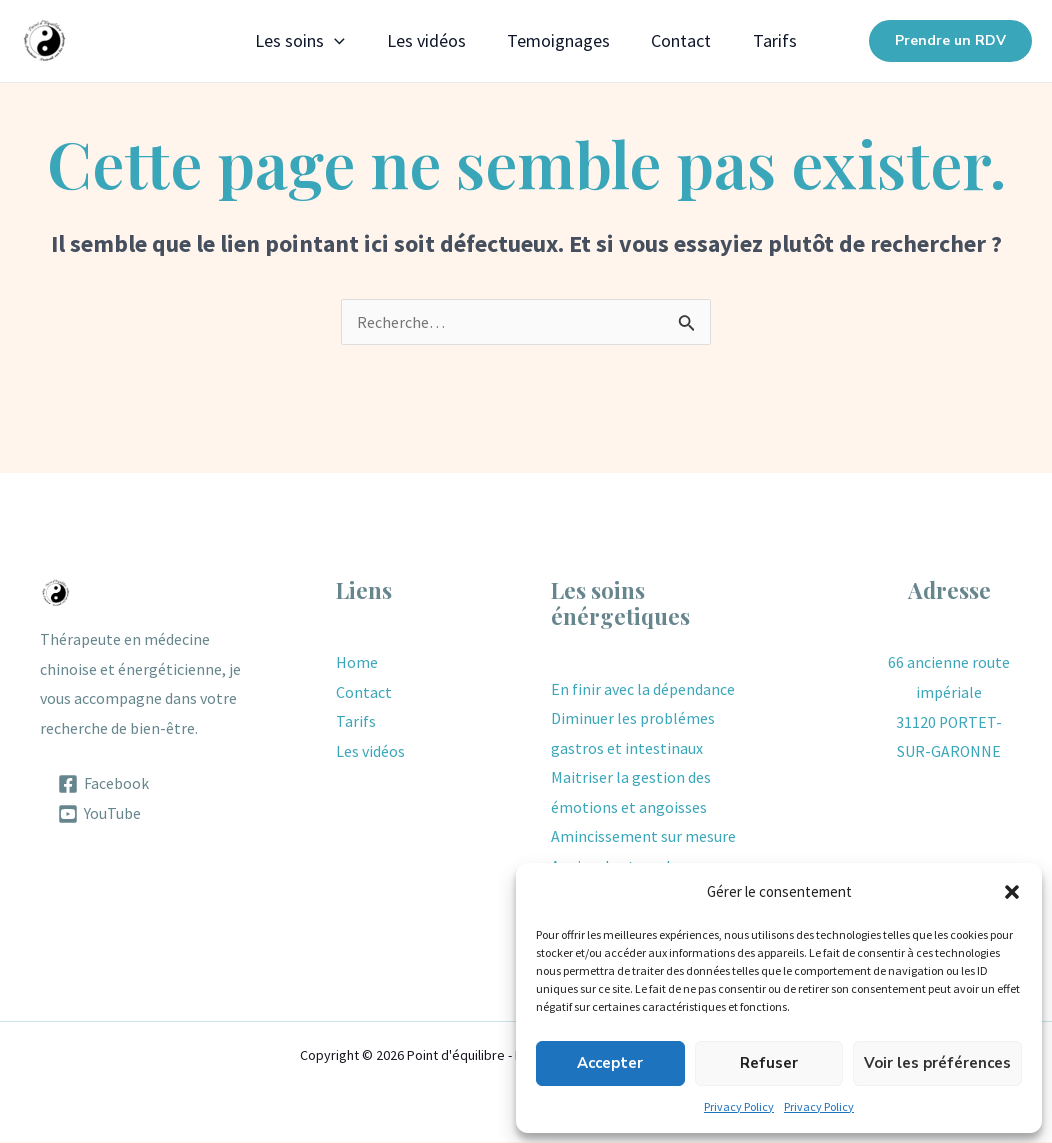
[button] (1012, 892)
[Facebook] (104, 784)
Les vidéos (419, 40)
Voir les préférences (937, 1063)
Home (357, 662)
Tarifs (788, 40)
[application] (321, 41)
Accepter (610, 1063)
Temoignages (558, 40)
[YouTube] (100, 814)
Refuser (769, 1063)
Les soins (287, 41)
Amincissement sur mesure (643, 837)
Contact (688, 40)
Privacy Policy (739, 1106)
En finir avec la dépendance (643, 689)
